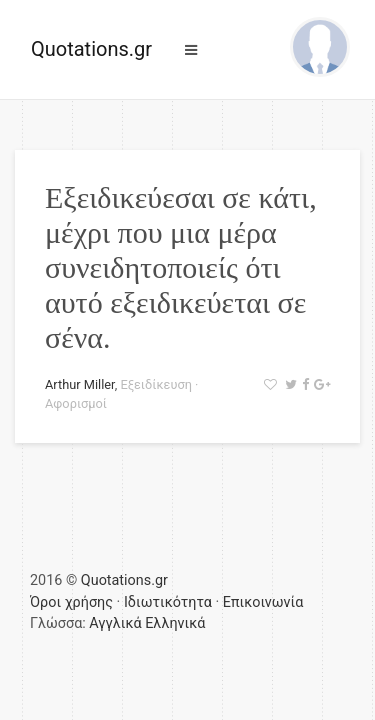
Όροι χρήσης (71, 602)
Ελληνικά (175, 623)
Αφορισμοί (76, 403)
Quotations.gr (91, 49)
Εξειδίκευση (156, 384)
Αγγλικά (115, 623)
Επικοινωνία (263, 602)
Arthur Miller (80, 384)
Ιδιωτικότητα (168, 602)
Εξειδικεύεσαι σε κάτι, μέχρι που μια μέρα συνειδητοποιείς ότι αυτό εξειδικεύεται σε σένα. (181, 267)
